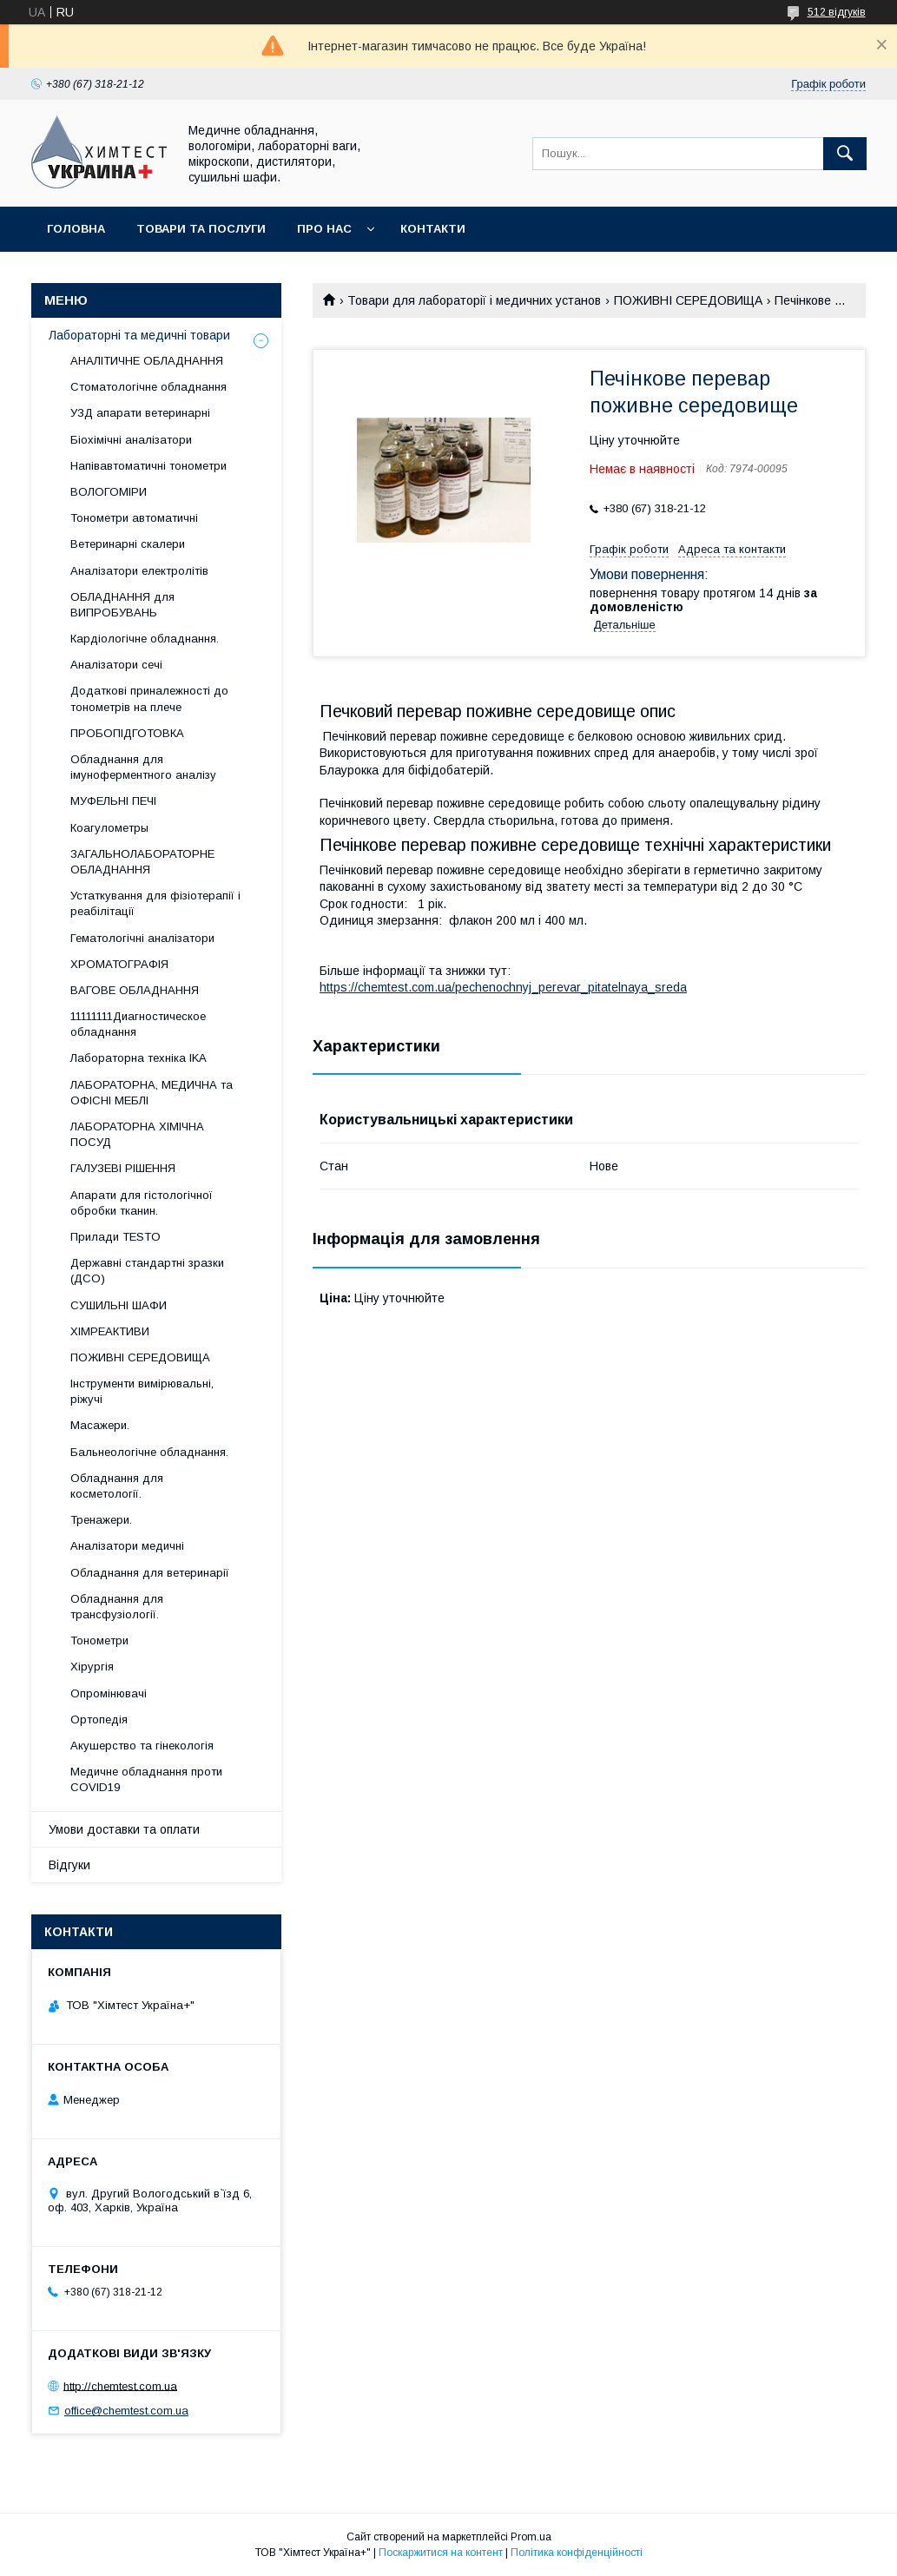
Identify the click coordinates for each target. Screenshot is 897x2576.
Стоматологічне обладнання (148, 386)
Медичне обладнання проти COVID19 (146, 1779)
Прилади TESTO (115, 1236)
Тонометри (99, 1640)
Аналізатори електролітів (139, 570)
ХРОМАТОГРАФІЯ (119, 964)
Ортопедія (99, 1719)
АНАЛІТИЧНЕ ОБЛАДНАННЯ (146, 360)
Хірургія (92, 1666)
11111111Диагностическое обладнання (138, 1024)
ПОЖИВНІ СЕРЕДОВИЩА (688, 300)
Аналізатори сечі (116, 664)
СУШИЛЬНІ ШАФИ (118, 1305)
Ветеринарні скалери (127, 543)
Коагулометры (109, 827)
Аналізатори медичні (127, 1545)
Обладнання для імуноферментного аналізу (143, 767)
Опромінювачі (108, 1693)
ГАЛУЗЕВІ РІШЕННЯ (122, 1168)
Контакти (432, 228)
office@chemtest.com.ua (126, 2410)
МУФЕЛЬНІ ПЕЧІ (113, 800)
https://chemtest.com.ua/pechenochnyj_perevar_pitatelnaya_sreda (503, 987)
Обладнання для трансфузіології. (116, 1606)
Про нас (324, 228)
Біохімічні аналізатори (131, 439)
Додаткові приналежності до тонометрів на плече (149, 698)
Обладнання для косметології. (116, 1486)
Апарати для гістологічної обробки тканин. (141, 1203)
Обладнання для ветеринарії (149, 1572)
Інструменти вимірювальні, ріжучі (142, 1391)
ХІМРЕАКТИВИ (109, 1331)
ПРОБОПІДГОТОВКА (127, 733)
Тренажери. (101, 1519)
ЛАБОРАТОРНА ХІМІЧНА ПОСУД (137, 1134)
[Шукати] (845, 153)
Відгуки (69, 1865)
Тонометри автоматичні (134, 517)
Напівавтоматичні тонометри (148, 465)
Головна (76, 228)
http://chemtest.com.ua (120, 2385)
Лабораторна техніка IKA (138, 1057)
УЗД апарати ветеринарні (140, 412)
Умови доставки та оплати (124, 1829)
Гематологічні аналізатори (142, 938)
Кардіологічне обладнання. (144, 638)
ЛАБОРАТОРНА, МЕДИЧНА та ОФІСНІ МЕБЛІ (151, 1092)
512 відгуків (837, 12)
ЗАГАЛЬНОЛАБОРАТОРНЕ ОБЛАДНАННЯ (142, 861)
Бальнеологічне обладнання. (149, 1452)
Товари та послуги (201, 228)
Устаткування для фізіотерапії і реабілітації (155, 903)
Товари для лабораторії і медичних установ (474, 300)
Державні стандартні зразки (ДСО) (147, 1270)
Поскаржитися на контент (441, 2552)
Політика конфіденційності (577, 2552)
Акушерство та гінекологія (142, 1745)
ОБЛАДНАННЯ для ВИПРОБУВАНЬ (122, 604)
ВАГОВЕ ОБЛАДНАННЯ (134, 990)
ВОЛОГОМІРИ (108, 491)
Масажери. (99, 1425)
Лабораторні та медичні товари (139, 335)
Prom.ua (531, 2537)
